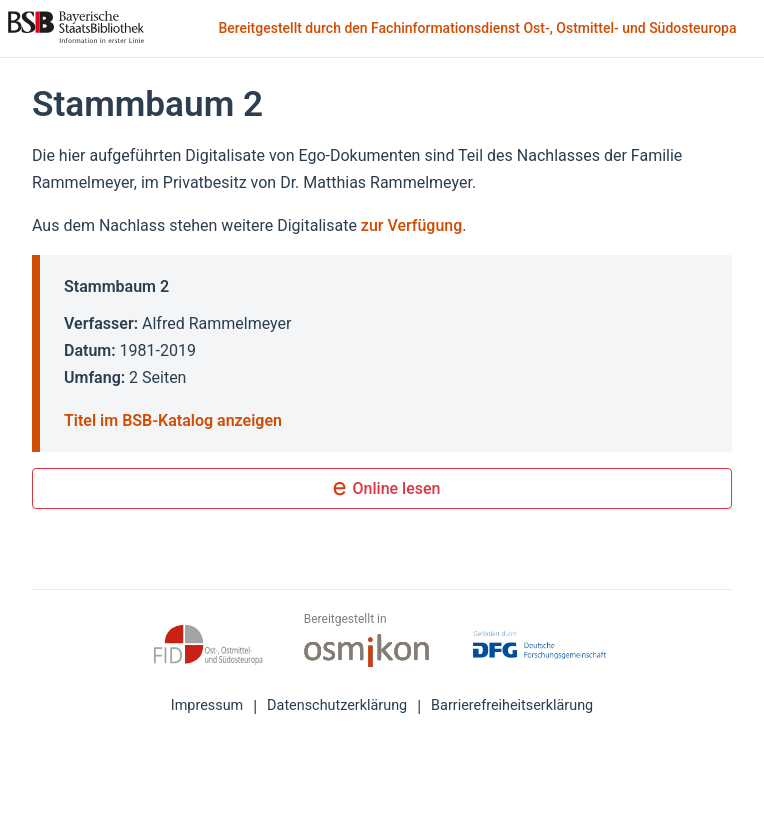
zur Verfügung (411, 225)
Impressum (207, 705)
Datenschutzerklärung (337, 705)
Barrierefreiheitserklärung (512, 705)
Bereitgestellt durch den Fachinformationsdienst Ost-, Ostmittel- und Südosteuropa (479, 29)
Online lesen (382, 490)
